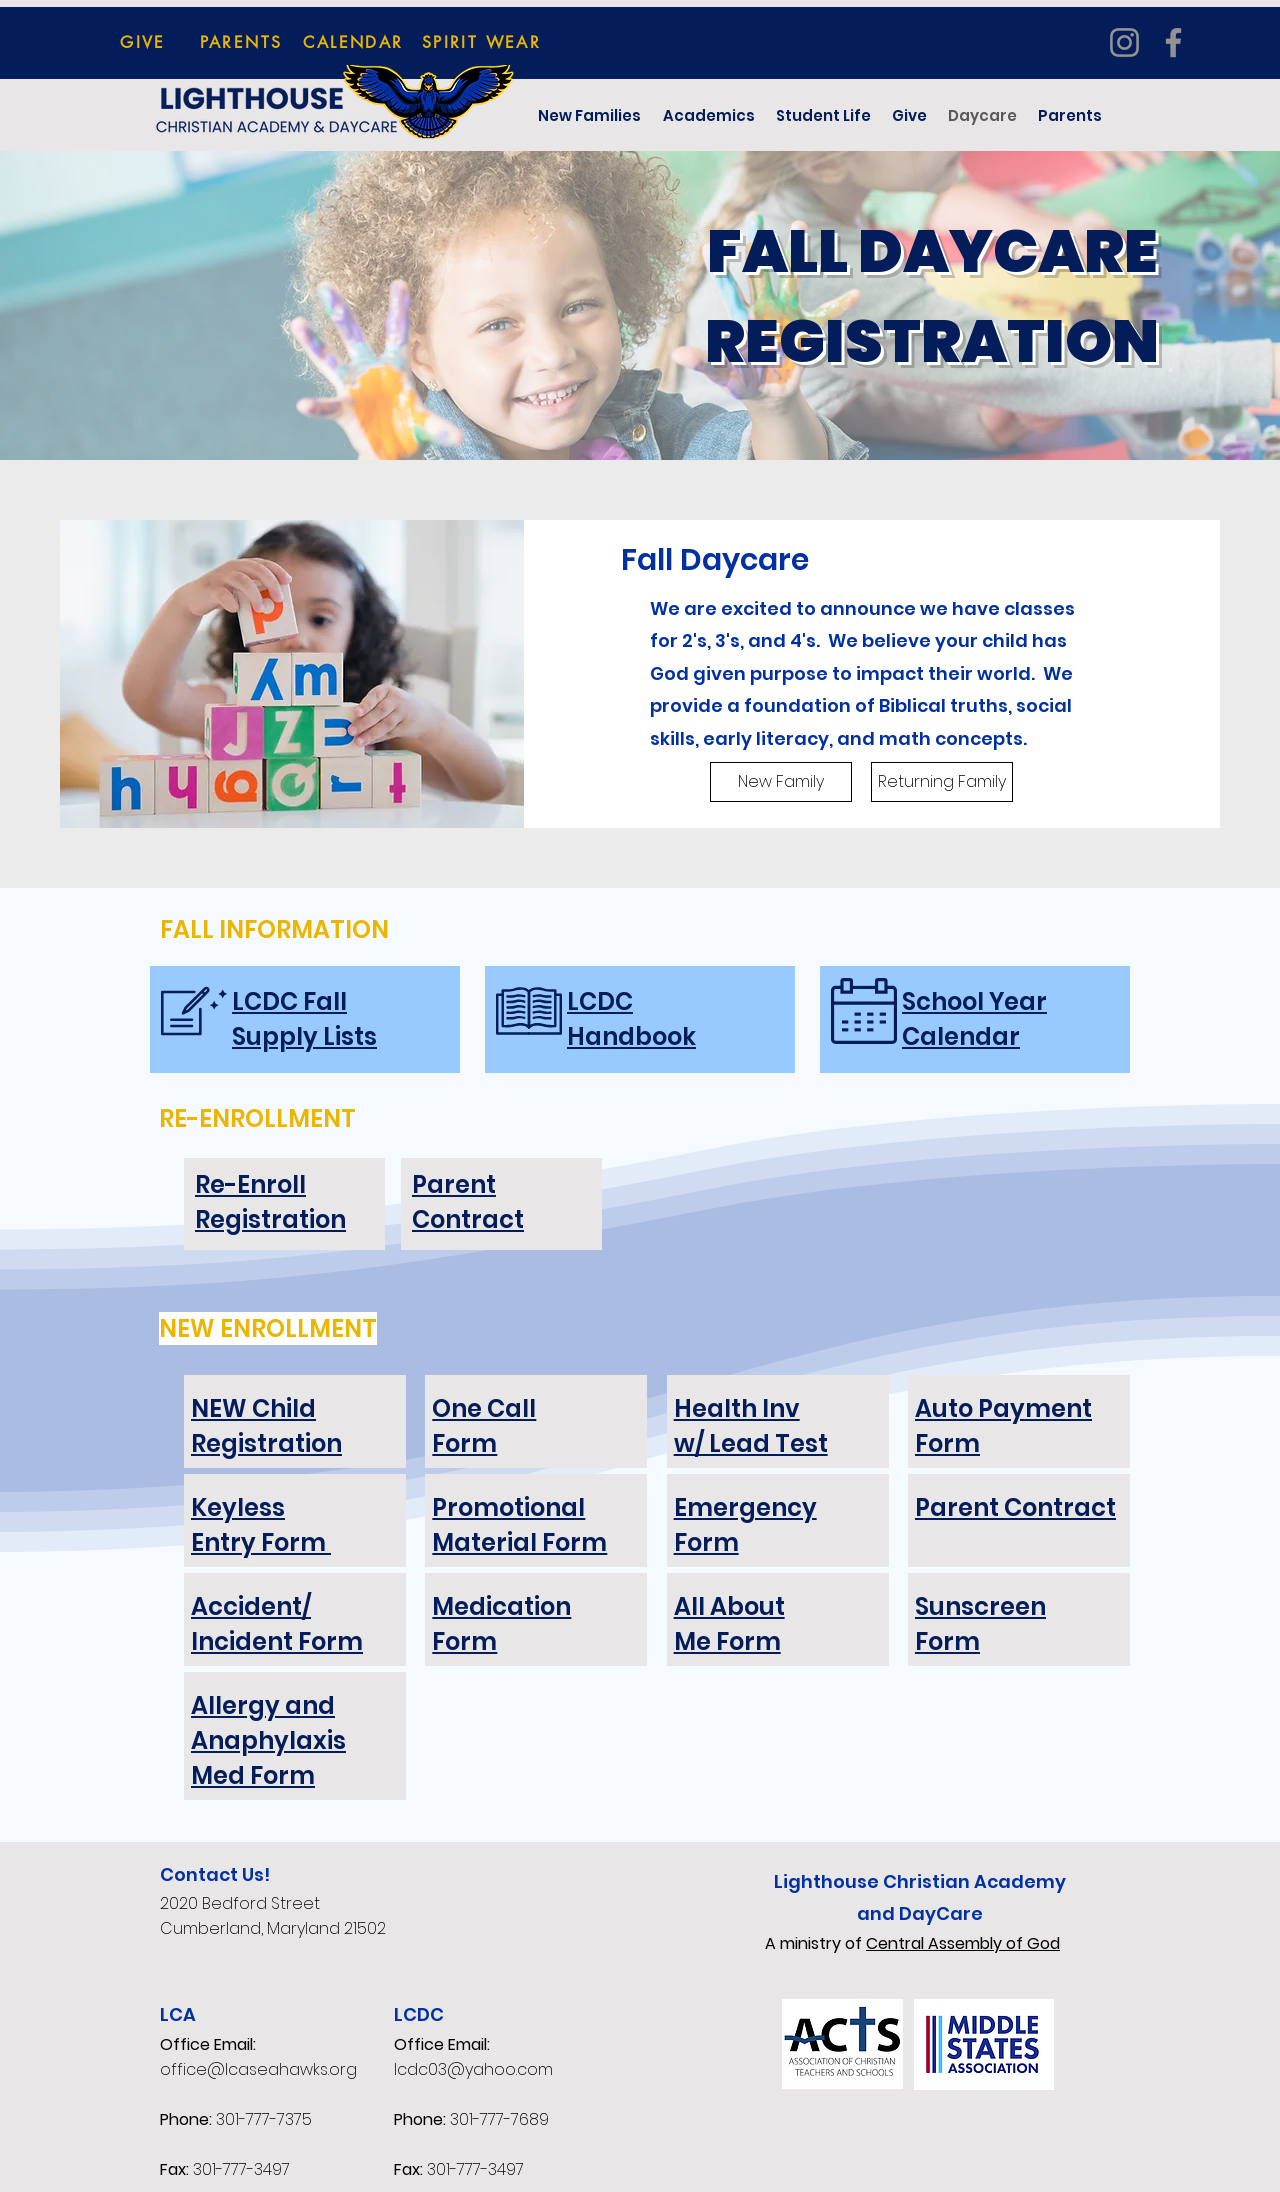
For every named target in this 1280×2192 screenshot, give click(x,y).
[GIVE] (143, 42)
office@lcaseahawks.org (258, 2069)
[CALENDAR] (353, 42)
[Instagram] (1124, 42)
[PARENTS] (241, 42)
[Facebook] (1173, 42)
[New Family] (781, 782)
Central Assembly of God (963, 1943)
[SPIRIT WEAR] (481, 42)
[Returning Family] (942, 782)
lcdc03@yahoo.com (473, 2069)
